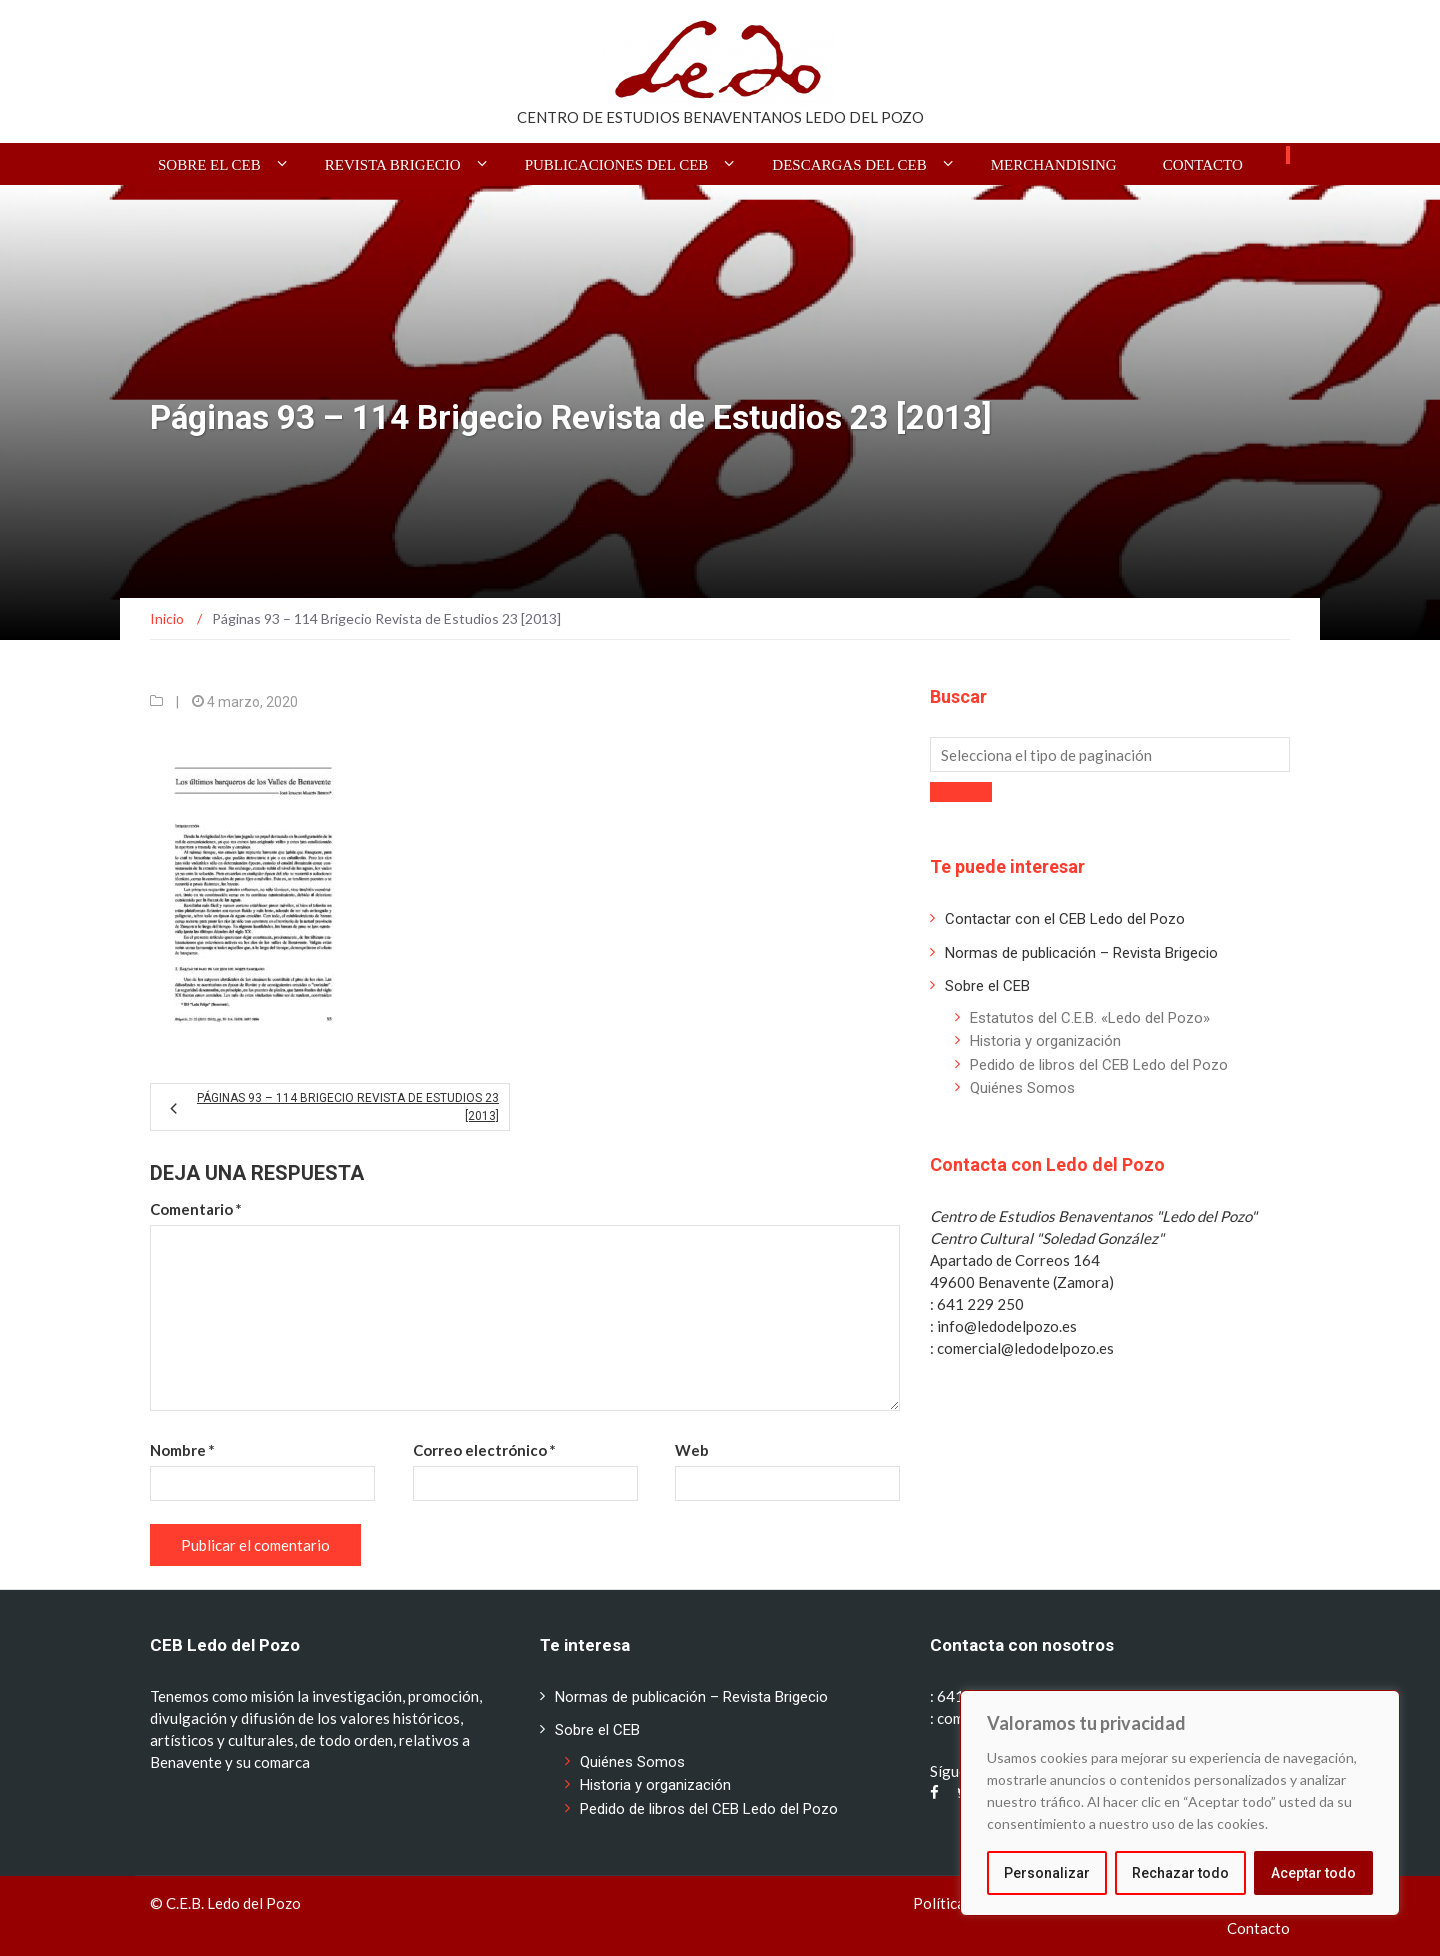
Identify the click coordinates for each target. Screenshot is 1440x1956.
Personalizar (1047, 1873)
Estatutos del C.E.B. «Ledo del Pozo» (1090, 1018)
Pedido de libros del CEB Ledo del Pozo (1099, 1065)
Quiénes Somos (1022, 1088)
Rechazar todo (1180, 1873)
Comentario (196, 1209)
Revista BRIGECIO (393, 165)
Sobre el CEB (209, 165)
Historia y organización (1045, 1041)
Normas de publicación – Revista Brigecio (1081, 953)
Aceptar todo (1313, 1873)
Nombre (182, 1450)
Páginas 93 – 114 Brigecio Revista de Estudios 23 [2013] (348, 1107)
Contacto (1203, 165)
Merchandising (1054, 165)
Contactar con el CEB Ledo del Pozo (1065, 919)
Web (692, 1450)
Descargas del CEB (849, 165)
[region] (1180, 1803)
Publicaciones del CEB (617, 165)
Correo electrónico (484, 1450)
